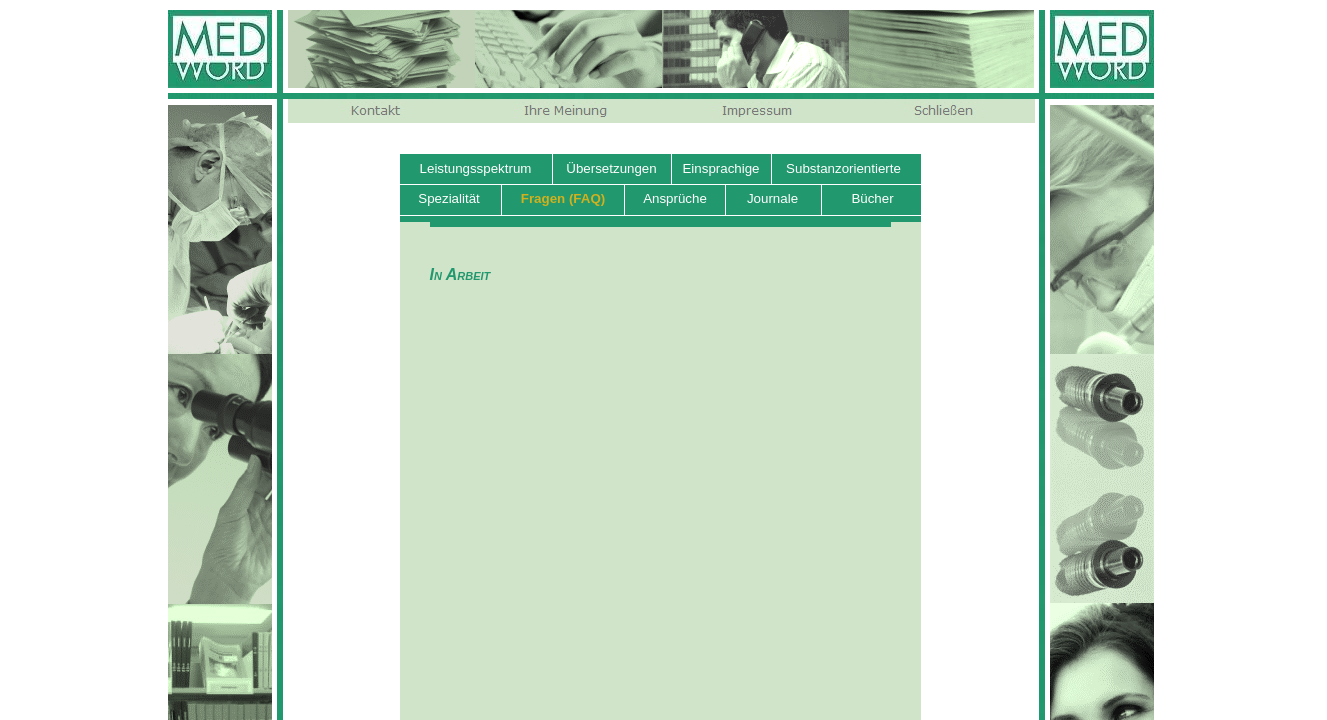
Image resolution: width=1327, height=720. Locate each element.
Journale (772, 198)
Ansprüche (675, 198)
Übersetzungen (611, 168)
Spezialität (449, 198)
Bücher (872, 198)
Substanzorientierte (843, 168)
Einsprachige (720, 168)
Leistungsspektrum (476, 168)
